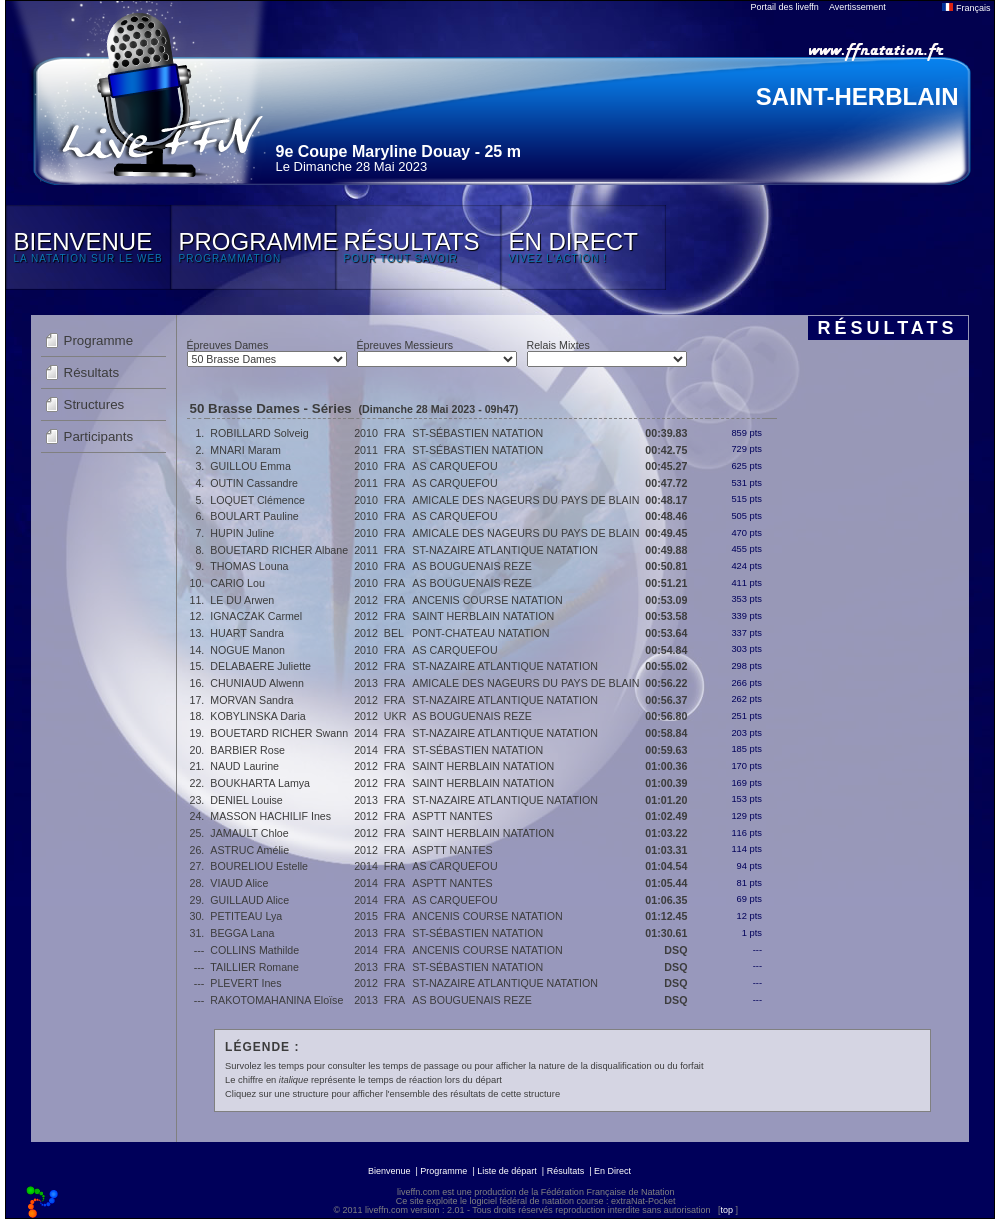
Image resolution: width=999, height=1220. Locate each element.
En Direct (612, 1171)
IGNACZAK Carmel (256, 616)
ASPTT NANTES (452, 816)
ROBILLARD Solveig (259, 433)
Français (966, 8)
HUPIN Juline (242, 533)
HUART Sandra (247, 633)
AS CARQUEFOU (454, 466)
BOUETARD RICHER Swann (279, 733)
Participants (99, 436)
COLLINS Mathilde (254, 950)
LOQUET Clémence (257, 500)
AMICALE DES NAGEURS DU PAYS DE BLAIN (525, 500)
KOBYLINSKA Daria (257, 716)
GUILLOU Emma (250, 466)
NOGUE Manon (247, 650)
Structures (94, 404)
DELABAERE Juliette (260, 666)
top (726, 1210)
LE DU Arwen (242, 600)
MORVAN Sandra (251, 700)
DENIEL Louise (246, 800)
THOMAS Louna (249, 566)
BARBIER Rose (247, 750)
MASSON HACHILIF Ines (270, 816)
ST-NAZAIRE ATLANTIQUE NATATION (505, 550)
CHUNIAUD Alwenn (257, 683)
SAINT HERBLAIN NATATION (483, 616)
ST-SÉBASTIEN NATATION (477, 433)
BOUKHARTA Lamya (260, 783)
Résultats (92, 372)
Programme (99, 340)
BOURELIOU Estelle (259, 866)
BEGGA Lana (242, 933)
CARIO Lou (237, 583)
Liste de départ (507, 1171)
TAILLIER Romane (254, 967)
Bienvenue (389, 1171)
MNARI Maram (245, 450)
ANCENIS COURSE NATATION (487, 600)
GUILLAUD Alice (249, 900)
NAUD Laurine (244, 766)
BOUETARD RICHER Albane (279, 550)
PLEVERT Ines (245, 983)
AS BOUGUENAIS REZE (472, 566)
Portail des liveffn (785, 7)
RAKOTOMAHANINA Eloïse (276, 1000)
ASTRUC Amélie (249, 850)
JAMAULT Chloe (249, 833)
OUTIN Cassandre (254, 483)
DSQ (675, 950)
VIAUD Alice (239, 883)
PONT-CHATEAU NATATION (480, 633)
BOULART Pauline (254, 516)
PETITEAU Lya (246, 916)
